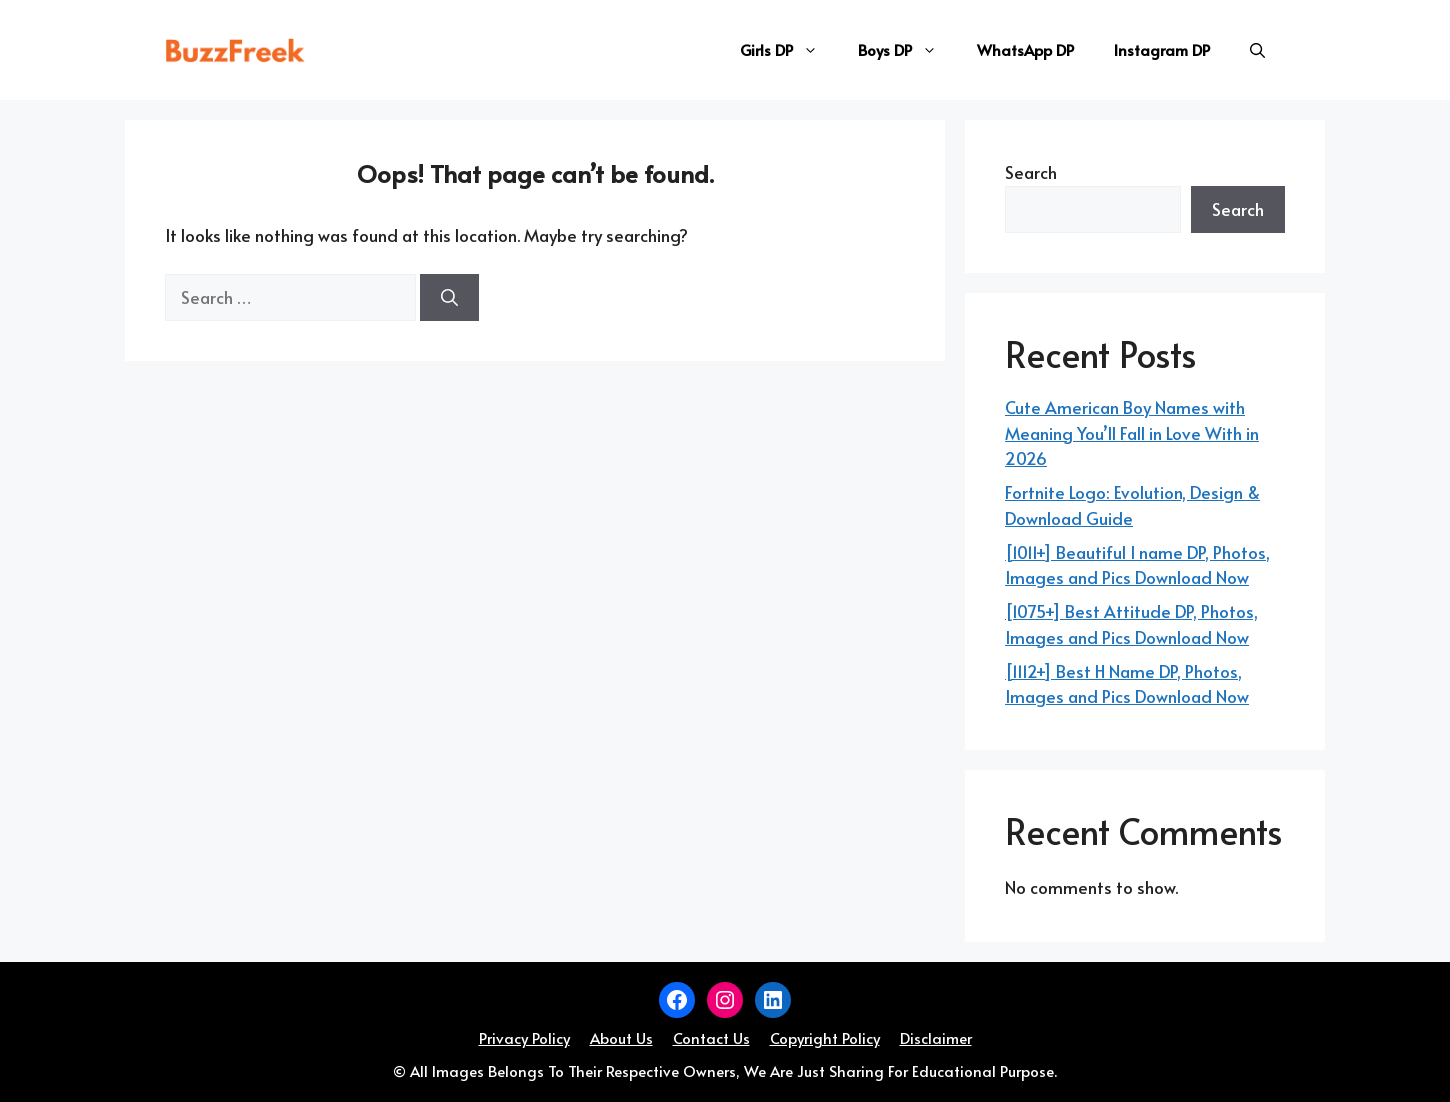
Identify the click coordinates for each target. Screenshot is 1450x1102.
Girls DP (789, 50)
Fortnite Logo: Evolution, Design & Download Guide (1132, 505)
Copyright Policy (825, 1037)
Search (1031, 172)
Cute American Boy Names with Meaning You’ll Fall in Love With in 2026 (1132, 432)
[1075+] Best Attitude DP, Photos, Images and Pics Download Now (1131, 624)
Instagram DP (1162, 49)
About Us (621, 1037)
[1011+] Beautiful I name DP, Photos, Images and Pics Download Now (1137, 565)
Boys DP (907, 50)
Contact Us (711, 1037)
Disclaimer (936, 1037)
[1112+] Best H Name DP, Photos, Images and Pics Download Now (1127, 684)
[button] (1257, 50)
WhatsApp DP (1025, 49)
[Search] (449, 298)
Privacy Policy (524, 1037)
